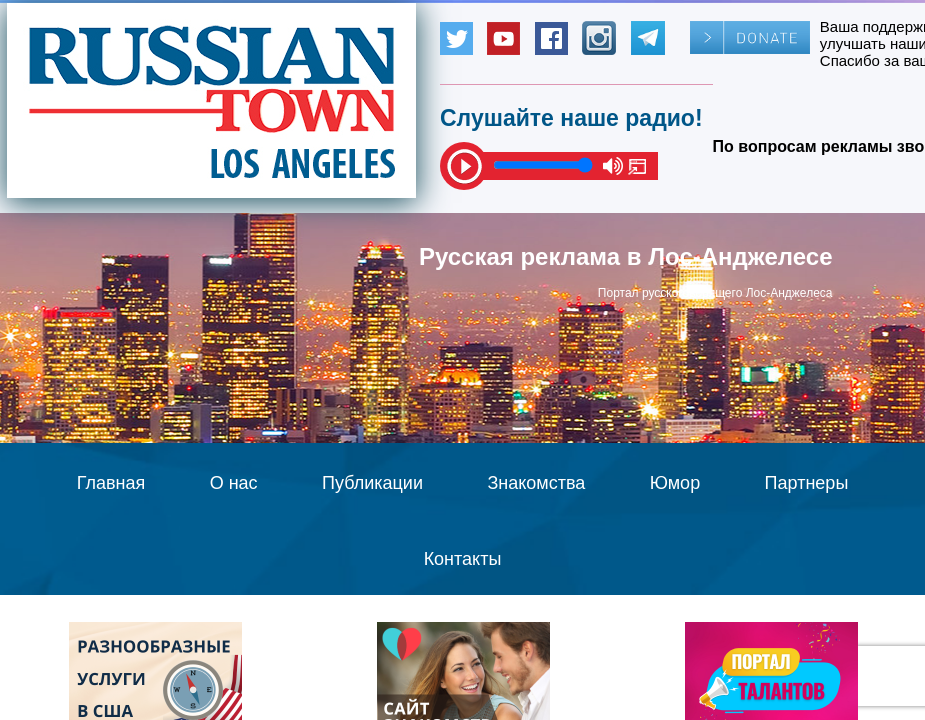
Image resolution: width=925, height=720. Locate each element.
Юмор (675, 483)
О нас (234, 483)
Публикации (372, 483)
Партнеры (807, 483)
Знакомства (536, 483)
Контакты (463, 559)
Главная (111, 483)
